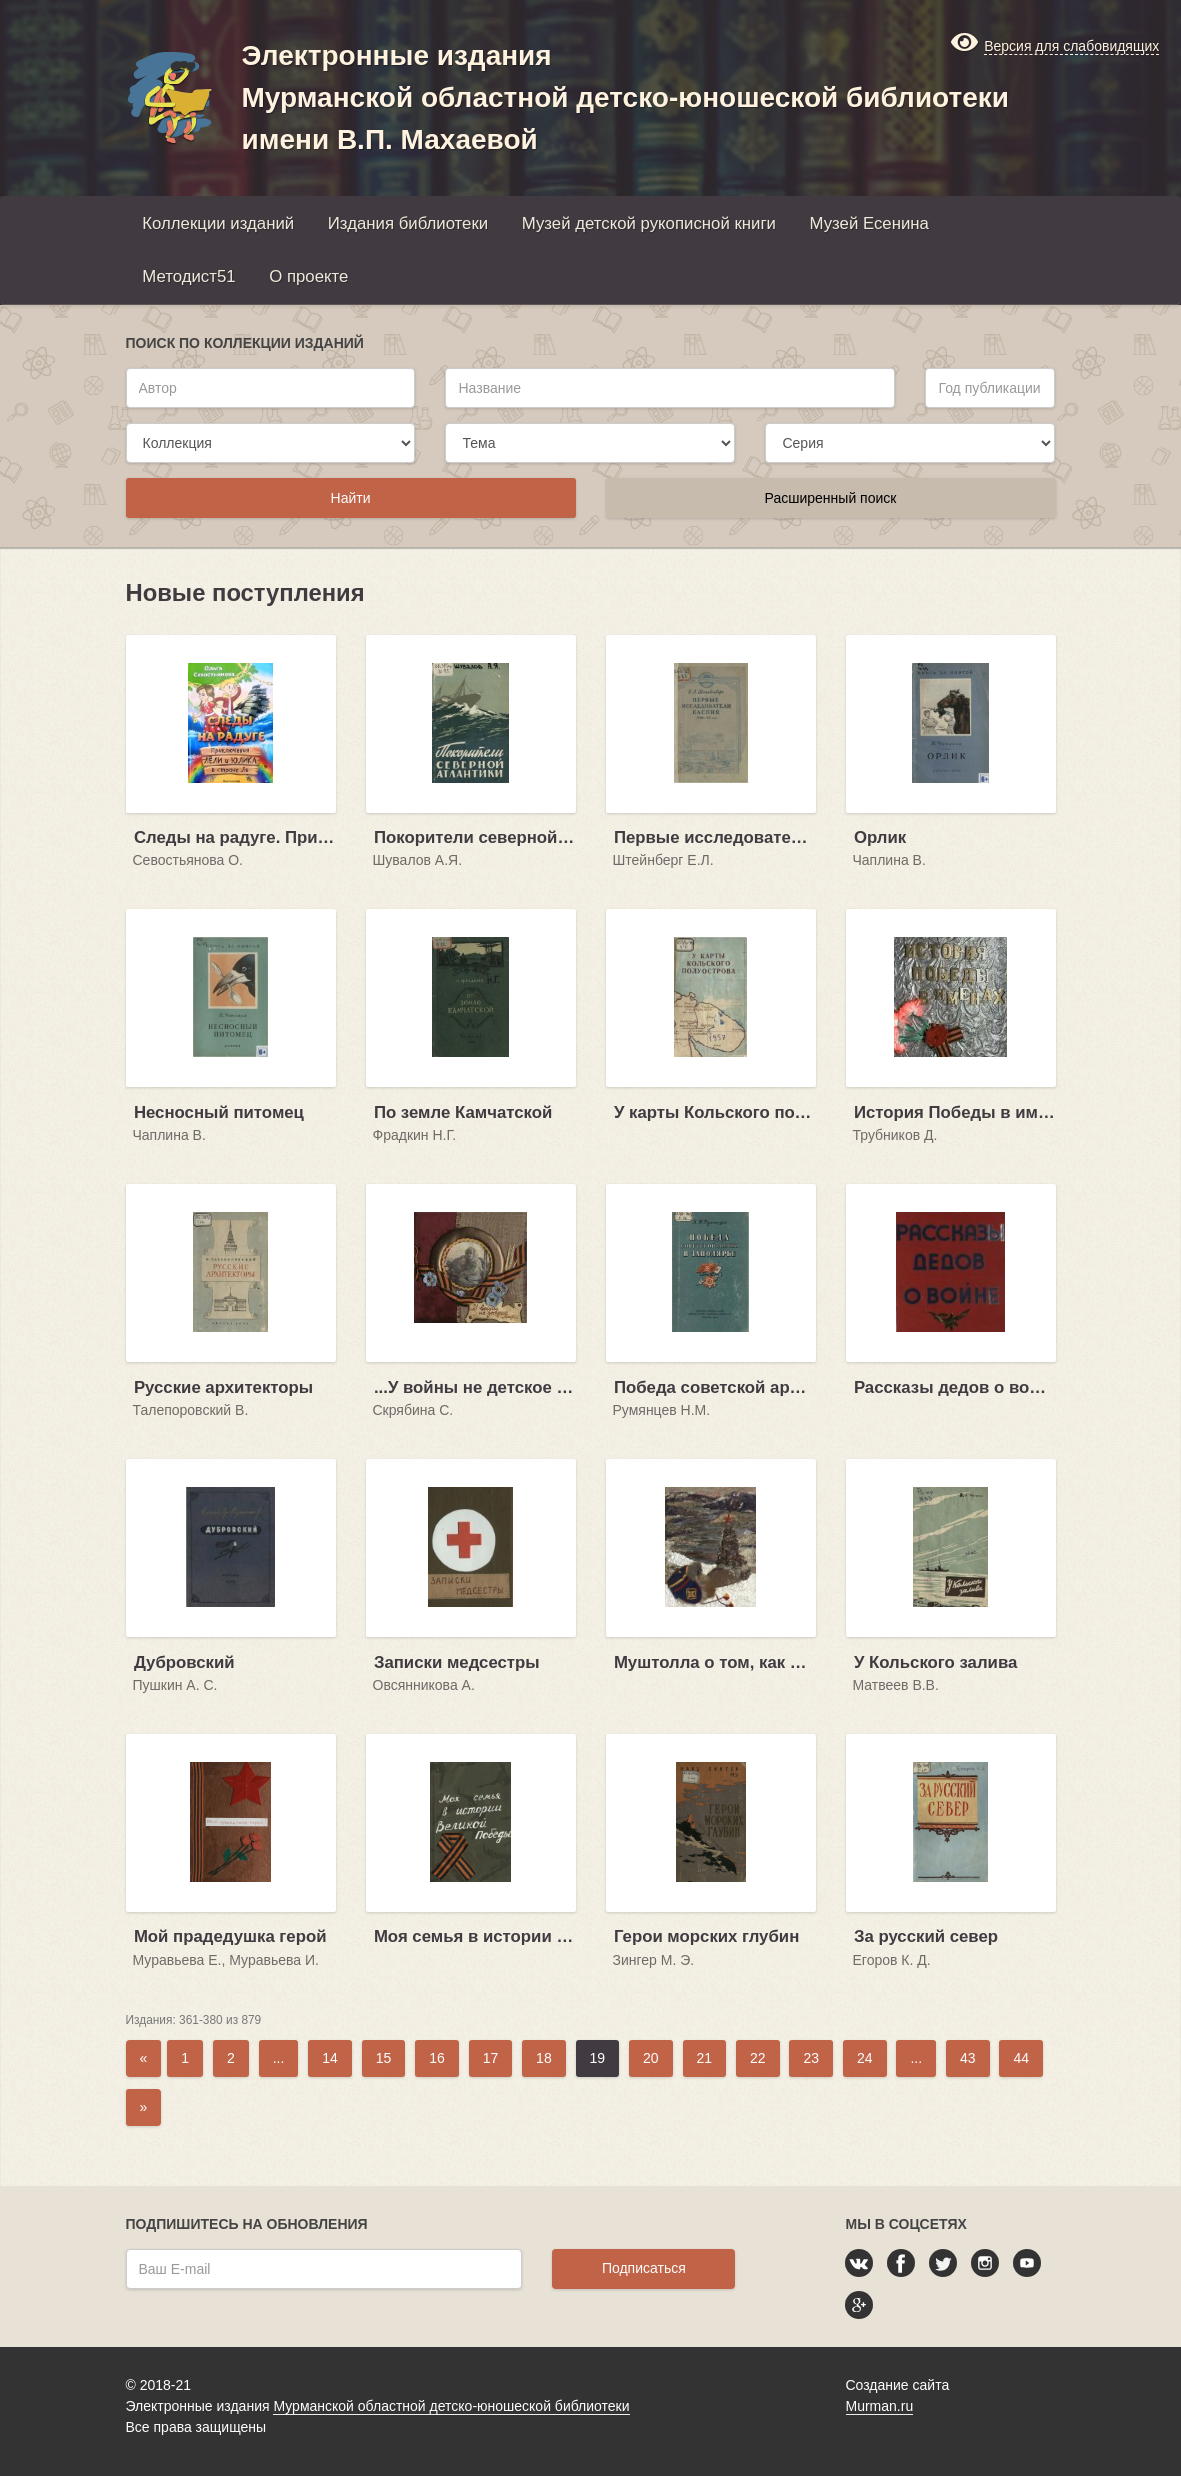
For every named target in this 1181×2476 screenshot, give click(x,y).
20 (651, 2058)
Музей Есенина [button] (869, 223)
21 (705, 2058)
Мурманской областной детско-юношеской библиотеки (451, 2406)
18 (544, 2058)
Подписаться (644, 2268)
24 (865, 2058)
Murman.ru (880, 2406)
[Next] (144, 2107)
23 (811, 2058)
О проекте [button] (308, 276)
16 (437, 2058)
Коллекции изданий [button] (218, 223)
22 (758, 2058)
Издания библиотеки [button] (408, 223)
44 (1021, 2058)
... (279, 2058)
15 (384, 2058)
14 (330, 2058)
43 (968, 2058)
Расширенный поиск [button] (831, 498)
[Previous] (144, 2058)
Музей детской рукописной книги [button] (649, 223)
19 (598, 2058)
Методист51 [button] (188, 276)
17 (491, 2058)
